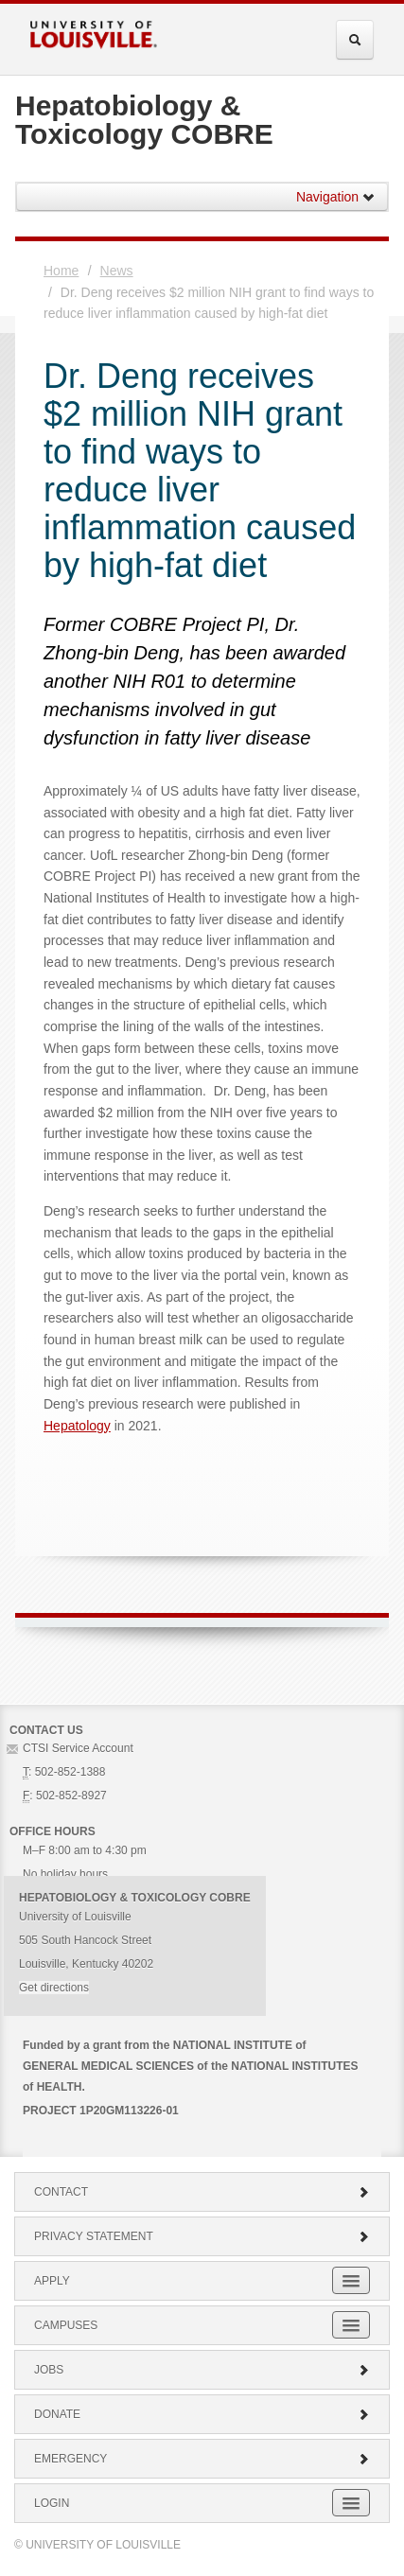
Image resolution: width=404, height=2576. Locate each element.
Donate (202, 2414)
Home (61, 270)
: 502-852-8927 (65, 1795)
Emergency (202, 2458)
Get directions (54, 1987)
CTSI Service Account (78, 1748)
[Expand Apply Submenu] (351, 2280)
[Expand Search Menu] (355, 40)
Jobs (202, 2369)
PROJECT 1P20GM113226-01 (101, 2110)
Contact (202, 2192)
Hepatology (77, 1425)
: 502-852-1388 (64, 1772)
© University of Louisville (97, 2544)
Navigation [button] (336, 196)
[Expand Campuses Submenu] (351, 2325)
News (116, 270)
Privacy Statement (202, 2236)
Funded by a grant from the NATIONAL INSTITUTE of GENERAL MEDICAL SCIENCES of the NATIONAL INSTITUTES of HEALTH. (190, 2066)
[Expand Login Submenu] (351, 2502)
